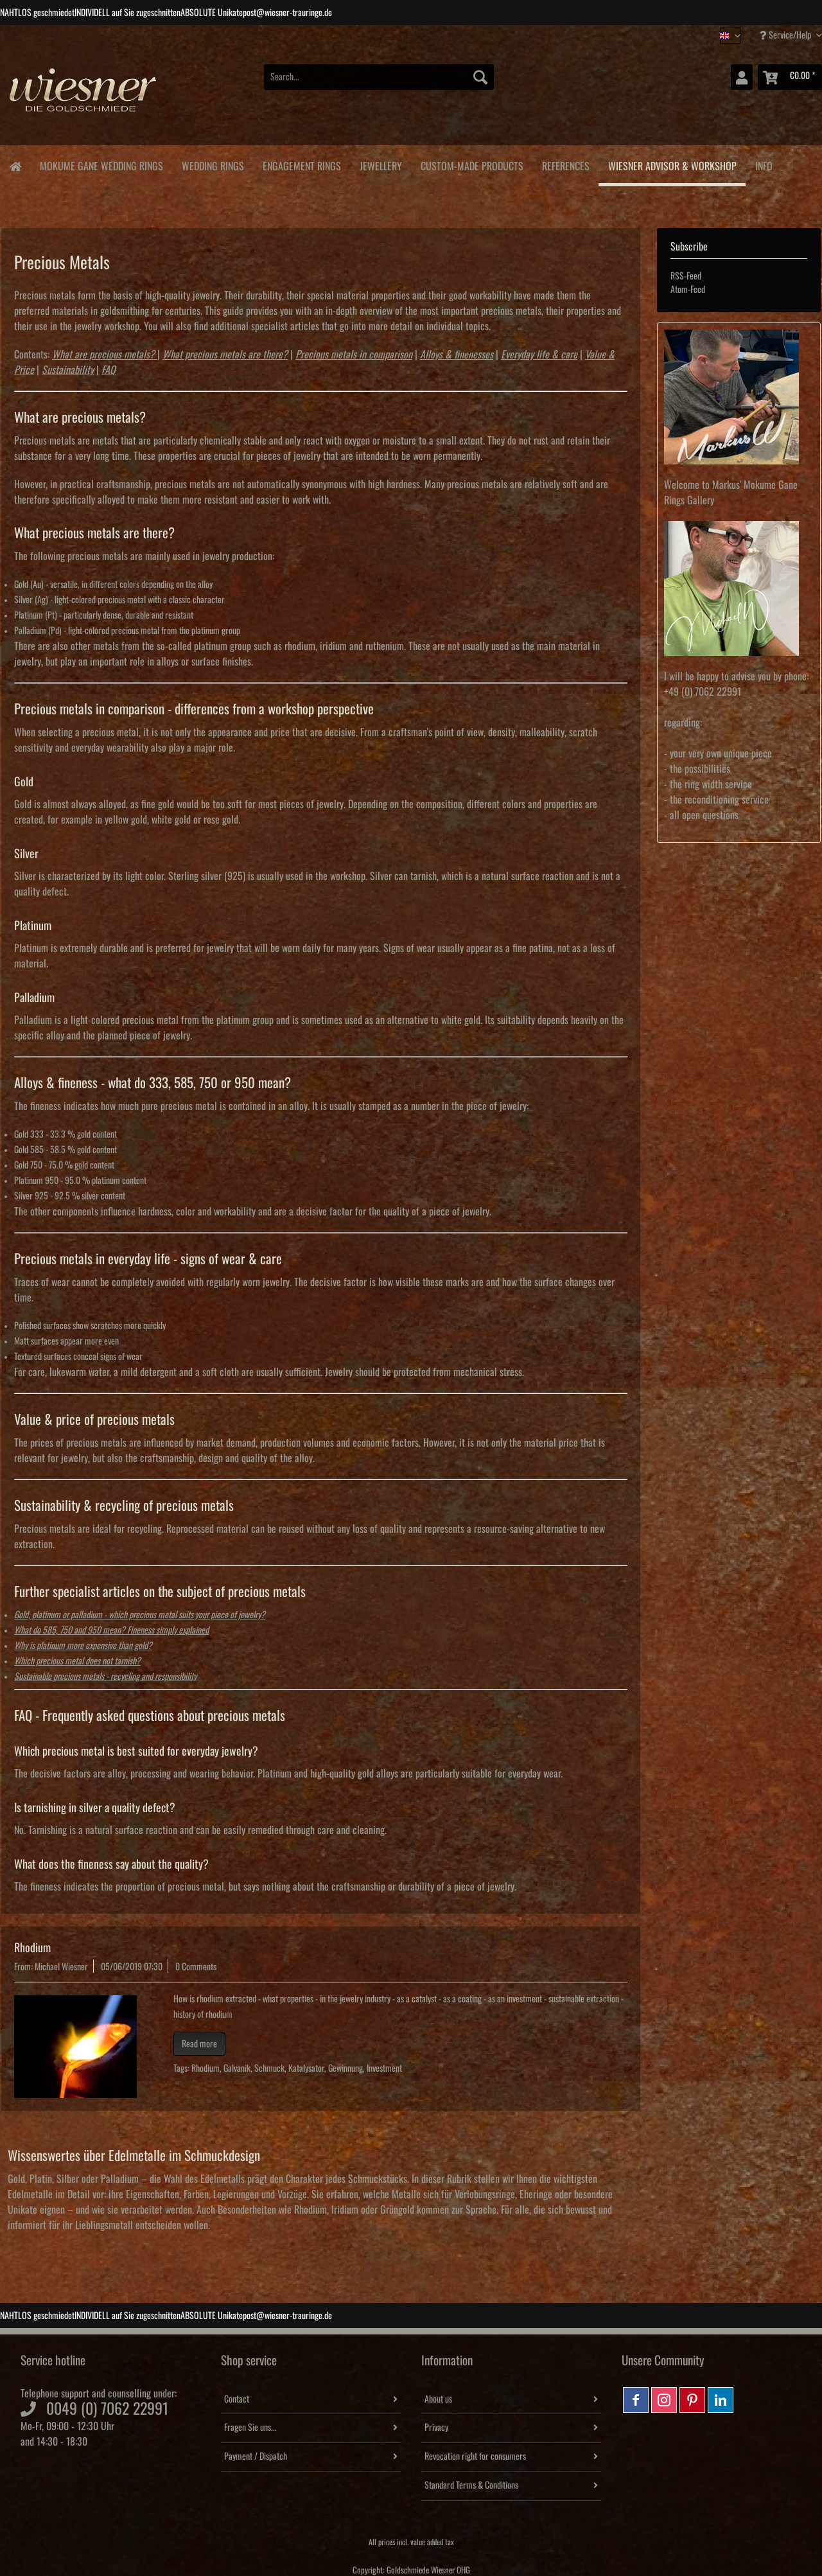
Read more (199, 2044)
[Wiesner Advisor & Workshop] (672, 165)
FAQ (108, 370)
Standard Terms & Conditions (471, 2485)
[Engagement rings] (301, 164)
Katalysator (306, 2068)
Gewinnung (345, 2068)
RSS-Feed (685, 276)
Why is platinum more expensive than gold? (83, 1645)
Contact (236, 2399)
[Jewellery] (380, 164)
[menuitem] (379, 83)
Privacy (436, 2427)
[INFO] (764, 164)
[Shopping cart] (790, 77)
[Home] (15, 165)
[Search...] (379, 77)
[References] (565, 164)
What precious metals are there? (225, 354)
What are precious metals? (103, 354)
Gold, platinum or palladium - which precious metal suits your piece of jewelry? (139, 1614)
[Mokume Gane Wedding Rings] (101, 164)
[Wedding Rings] (212, 164)
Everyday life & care (539, 354)
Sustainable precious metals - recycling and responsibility (105, 1676)
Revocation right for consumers (475, 2456)
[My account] (742, 77)
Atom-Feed (687, 289)
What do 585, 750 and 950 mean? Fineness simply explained (111, 1630)
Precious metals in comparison (353, 354)
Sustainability (68, 370)
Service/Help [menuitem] (786, 35)
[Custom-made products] (471, 164)
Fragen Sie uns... (250, 2427)
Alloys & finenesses (456, 354)
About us (438, 2399)
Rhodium (32, 1948)
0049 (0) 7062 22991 (107, 2409)
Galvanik (236, 2068)
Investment (384, 2068)
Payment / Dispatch (255, 2456)
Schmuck (269, 2068)
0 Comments (195, 1967)
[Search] (480, 77)
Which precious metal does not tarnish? (77, 1661)
